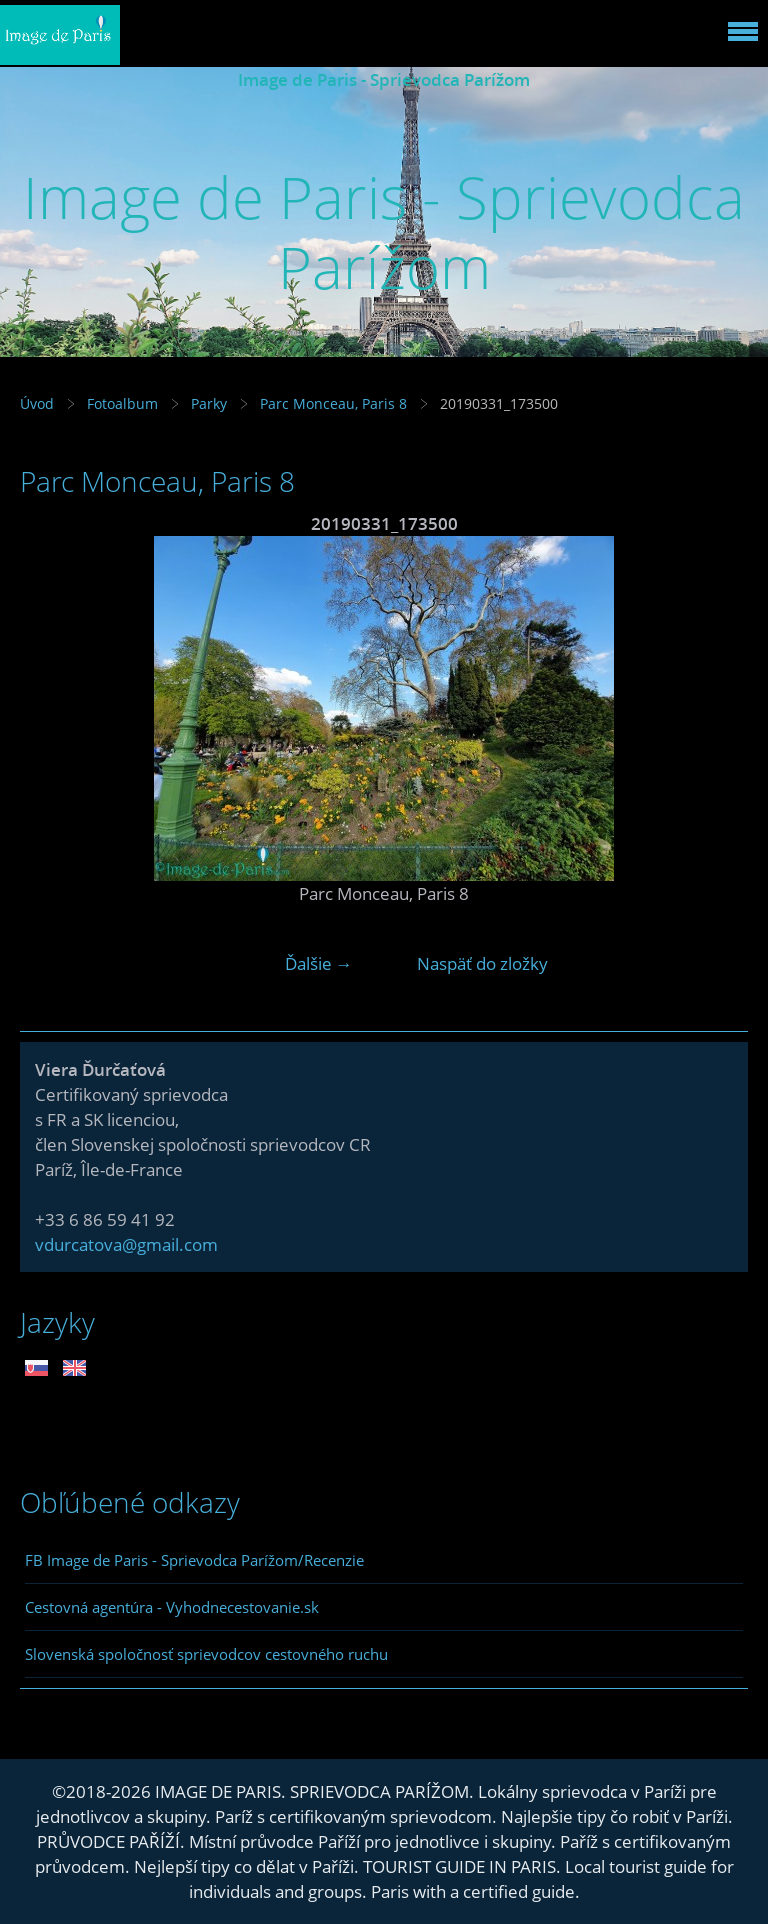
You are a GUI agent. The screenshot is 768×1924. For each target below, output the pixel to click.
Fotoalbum (122, 403)
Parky (209, 403)
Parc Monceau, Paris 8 (333, 403)
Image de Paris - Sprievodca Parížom (384, 79)
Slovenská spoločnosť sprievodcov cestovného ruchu (206, 1654)
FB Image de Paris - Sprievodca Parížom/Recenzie (194, 1560)
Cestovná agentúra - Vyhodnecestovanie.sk (172, 1607)
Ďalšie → (319, 963)
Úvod (37, 403)
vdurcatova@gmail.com (126, 1244)
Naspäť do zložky (482, 963)
